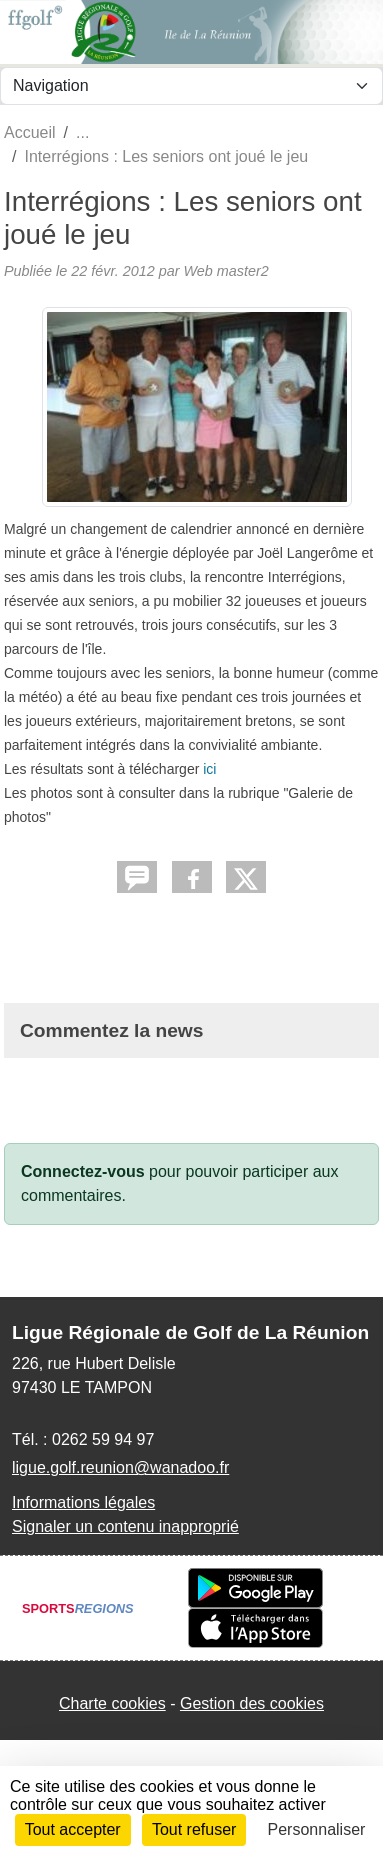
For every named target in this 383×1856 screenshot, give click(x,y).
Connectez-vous (83, 1171)
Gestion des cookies (252, 1703)
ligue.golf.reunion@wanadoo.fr (120, 1467)
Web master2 (226, 271)
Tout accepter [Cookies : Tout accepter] (73, 1829)
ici (209, 769)
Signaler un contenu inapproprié (125, 1526)
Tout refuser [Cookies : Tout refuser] (194, 1829)
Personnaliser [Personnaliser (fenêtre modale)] (317, 1829)
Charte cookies (112, 1703)
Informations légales (83, 1502)
